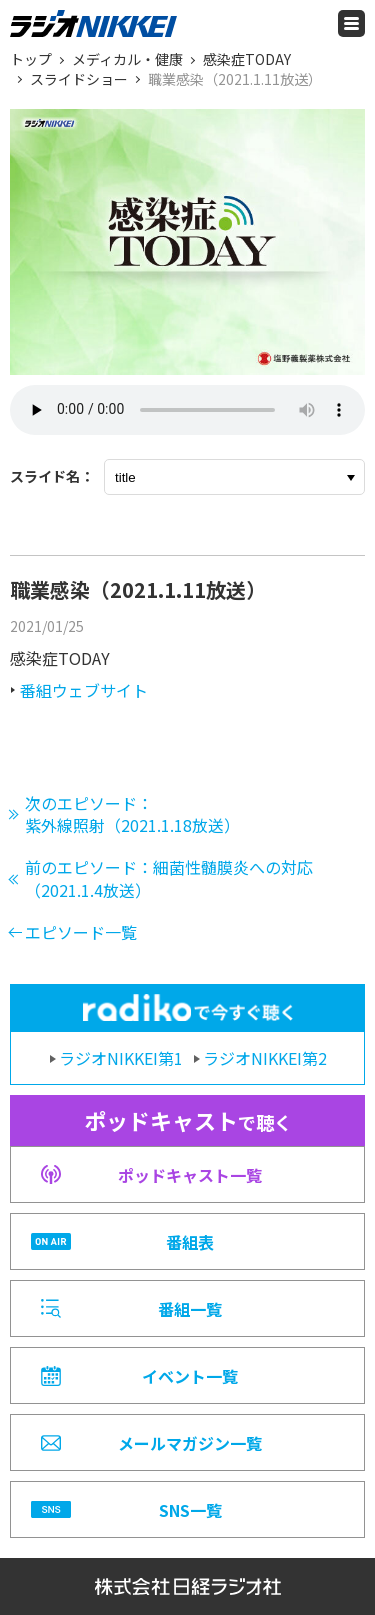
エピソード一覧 (81, 932)
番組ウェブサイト (84, 690)
